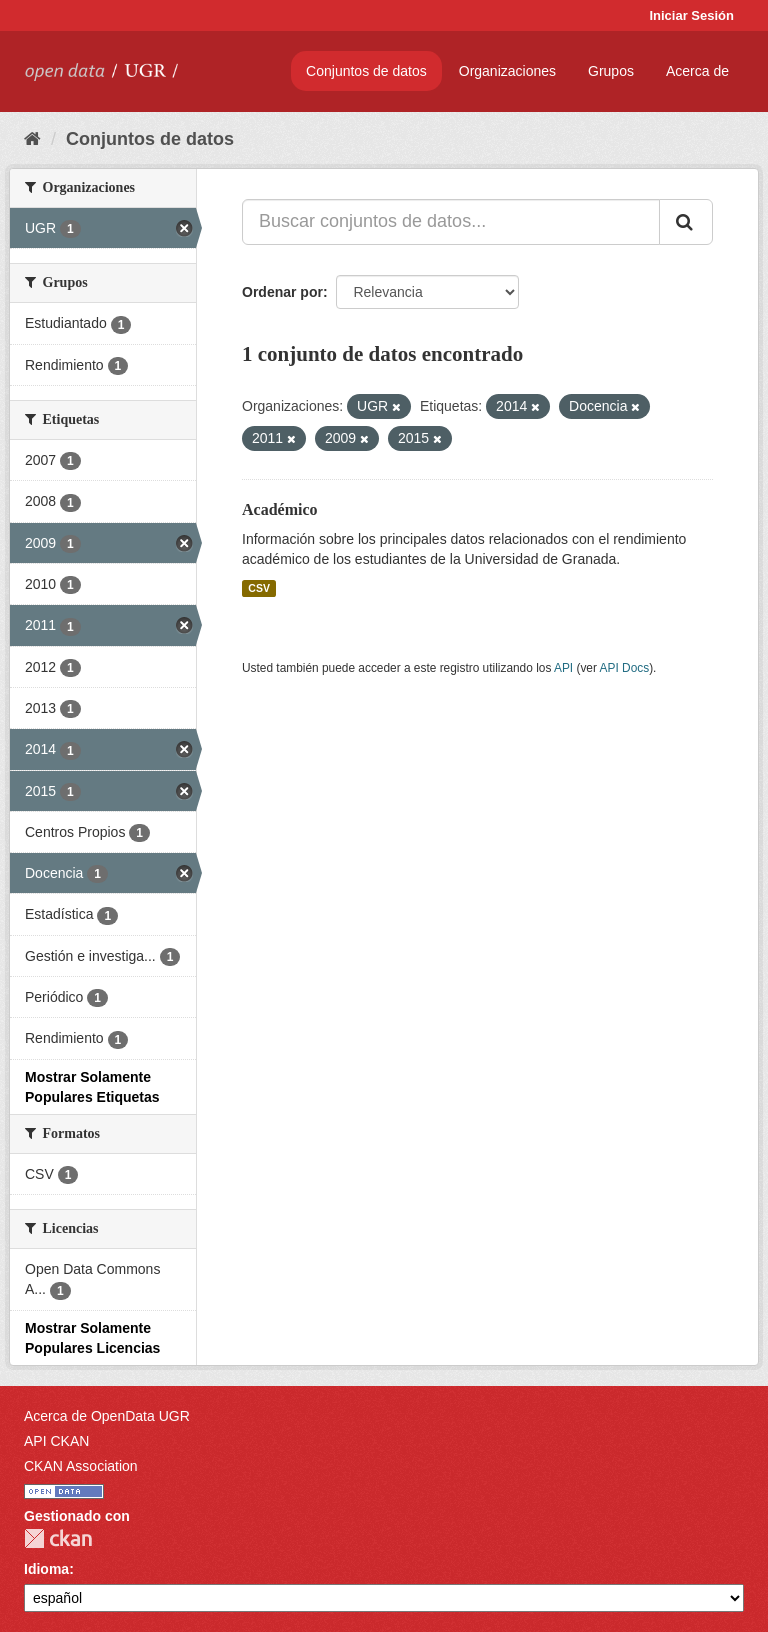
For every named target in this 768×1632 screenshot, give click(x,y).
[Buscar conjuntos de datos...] (451, 222)
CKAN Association (81, 1466)
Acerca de (697, 71)
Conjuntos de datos (366, 71)
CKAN (58, 1538)
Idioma (46, 1569)
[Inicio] (32, 139)
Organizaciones (507, 71)
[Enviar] (686, 222)
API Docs (625, 668)
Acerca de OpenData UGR (107, 1416)
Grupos (611, 71)
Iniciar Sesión (691, 15)
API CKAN (56, 1441)
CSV (259, 588)
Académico (280, 509)
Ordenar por (282, 292)
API (563, 668)
